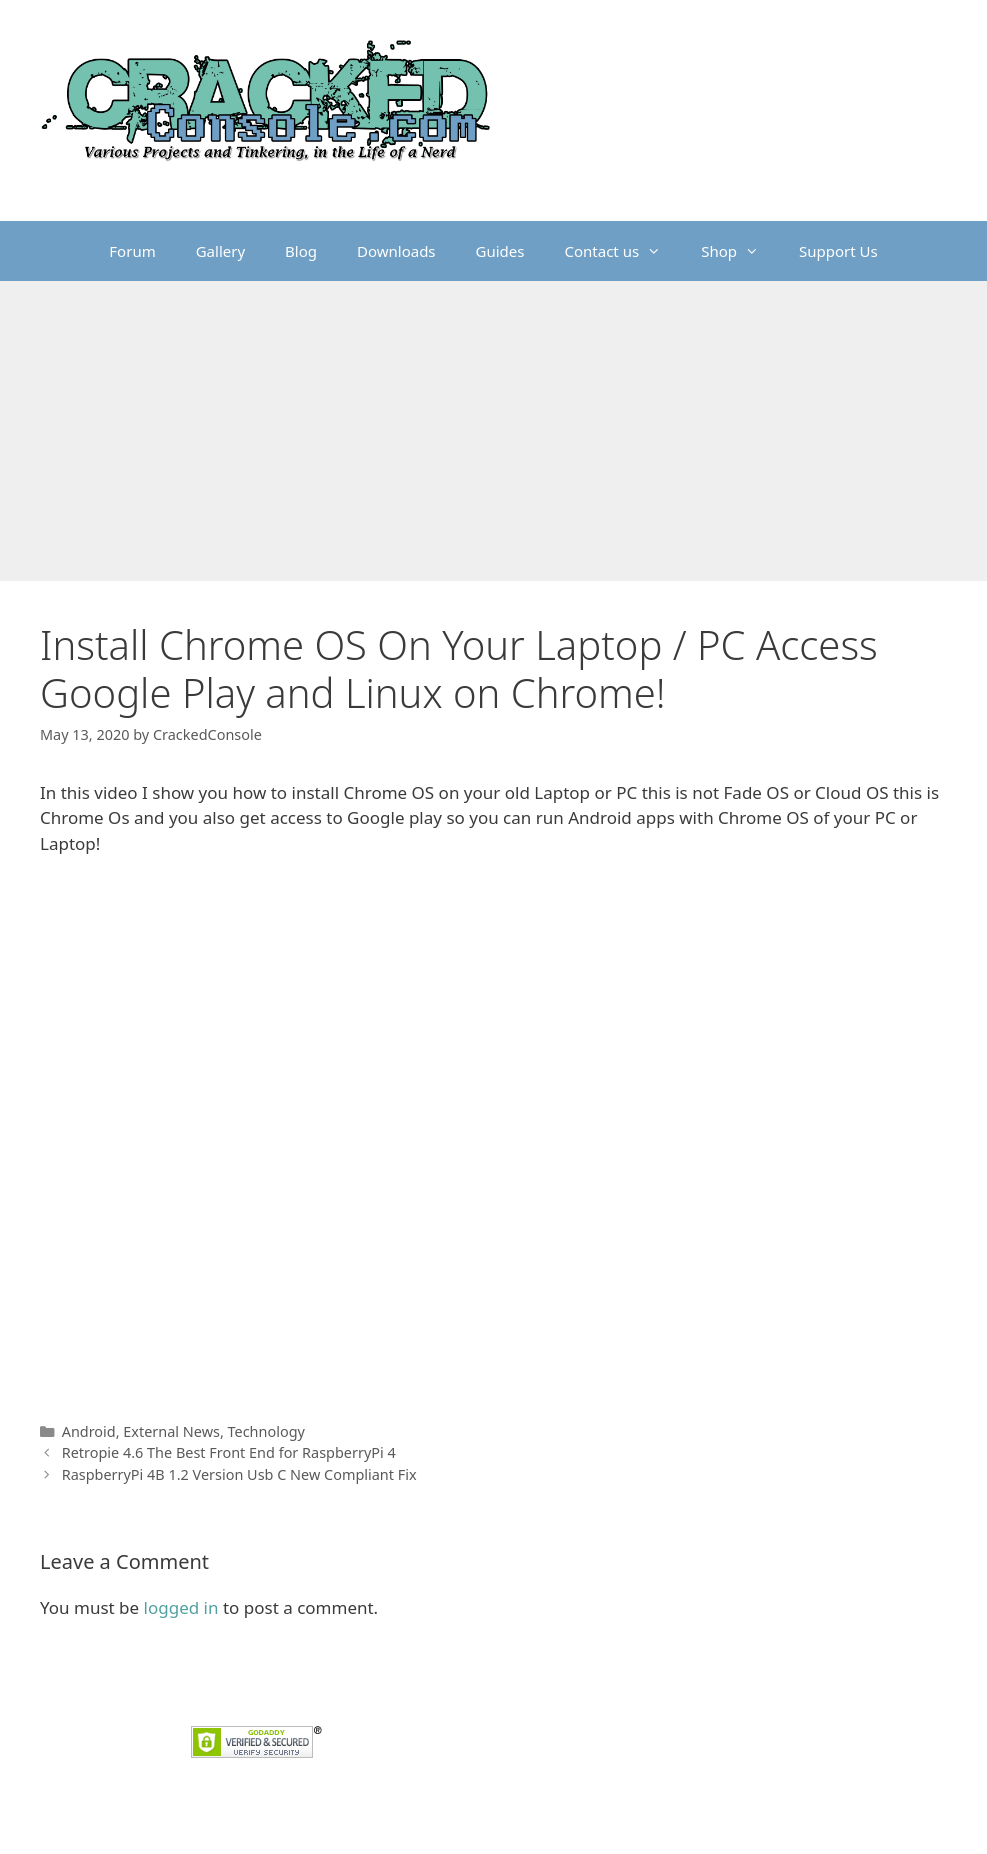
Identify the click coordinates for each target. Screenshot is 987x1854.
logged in (181, 1607)
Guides (500, 251)
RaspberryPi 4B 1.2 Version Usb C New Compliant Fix (239, 1474)
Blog (301, 251)
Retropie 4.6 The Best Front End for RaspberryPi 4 (229, 1452)
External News (171, 1431)
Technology (266, 1431)
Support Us (838, 251)
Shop (740, 251)
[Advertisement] (493, 431)
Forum (132, 251)
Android (89, 1431)
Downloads (396, 251)
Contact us (623, 251)
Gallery (220, 251)
